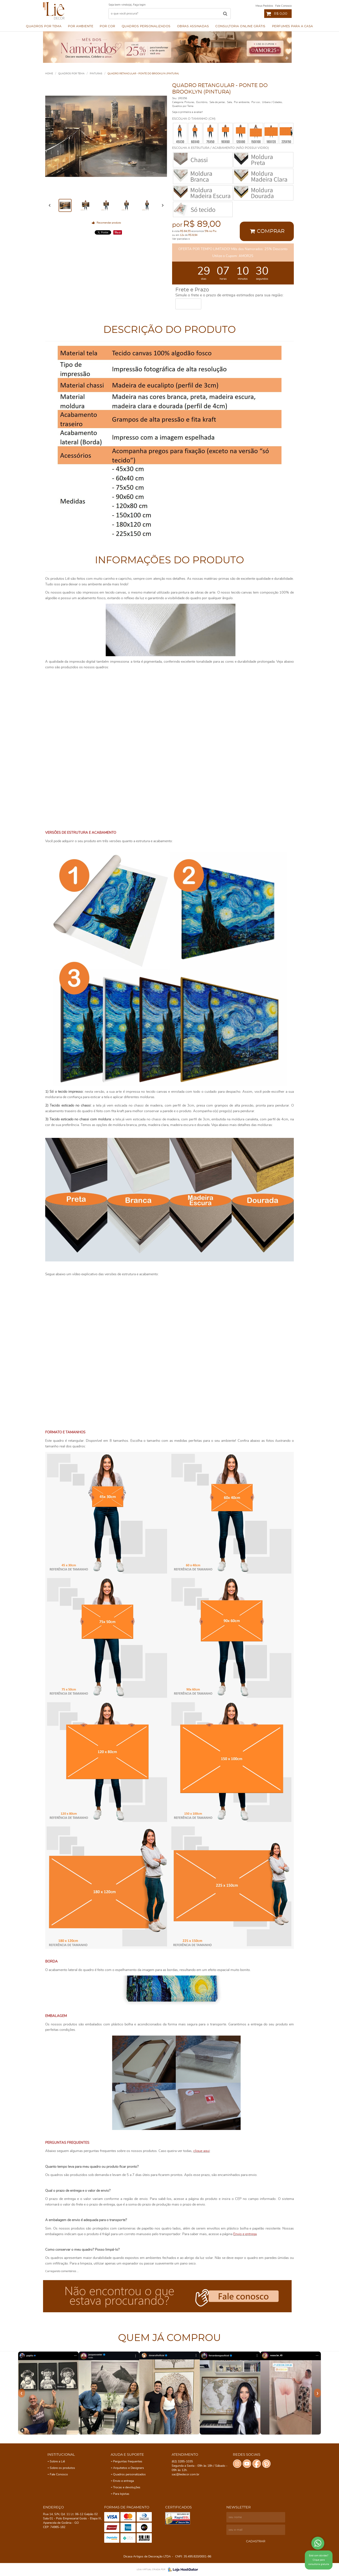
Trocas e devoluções (126, 2487)
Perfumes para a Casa (292, 26)
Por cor (107, 26)
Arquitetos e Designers (128, 2468)
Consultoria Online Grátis (240, 26)
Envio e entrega (123, 2480)
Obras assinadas (193, 26)
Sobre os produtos (62, 2468)
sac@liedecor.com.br (185, 2474)
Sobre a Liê (57, 2461)
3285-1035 (182, 2461)
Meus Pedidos (264, 6)
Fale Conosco (283, 6)
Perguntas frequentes (127, 2461)
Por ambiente (80, 26)
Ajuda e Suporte (127, 2454)
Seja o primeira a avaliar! (187, 112)
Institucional (61, 2454)
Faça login (139, 4)
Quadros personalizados (146, 26)
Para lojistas (121, 2493)
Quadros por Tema (43, 26)
